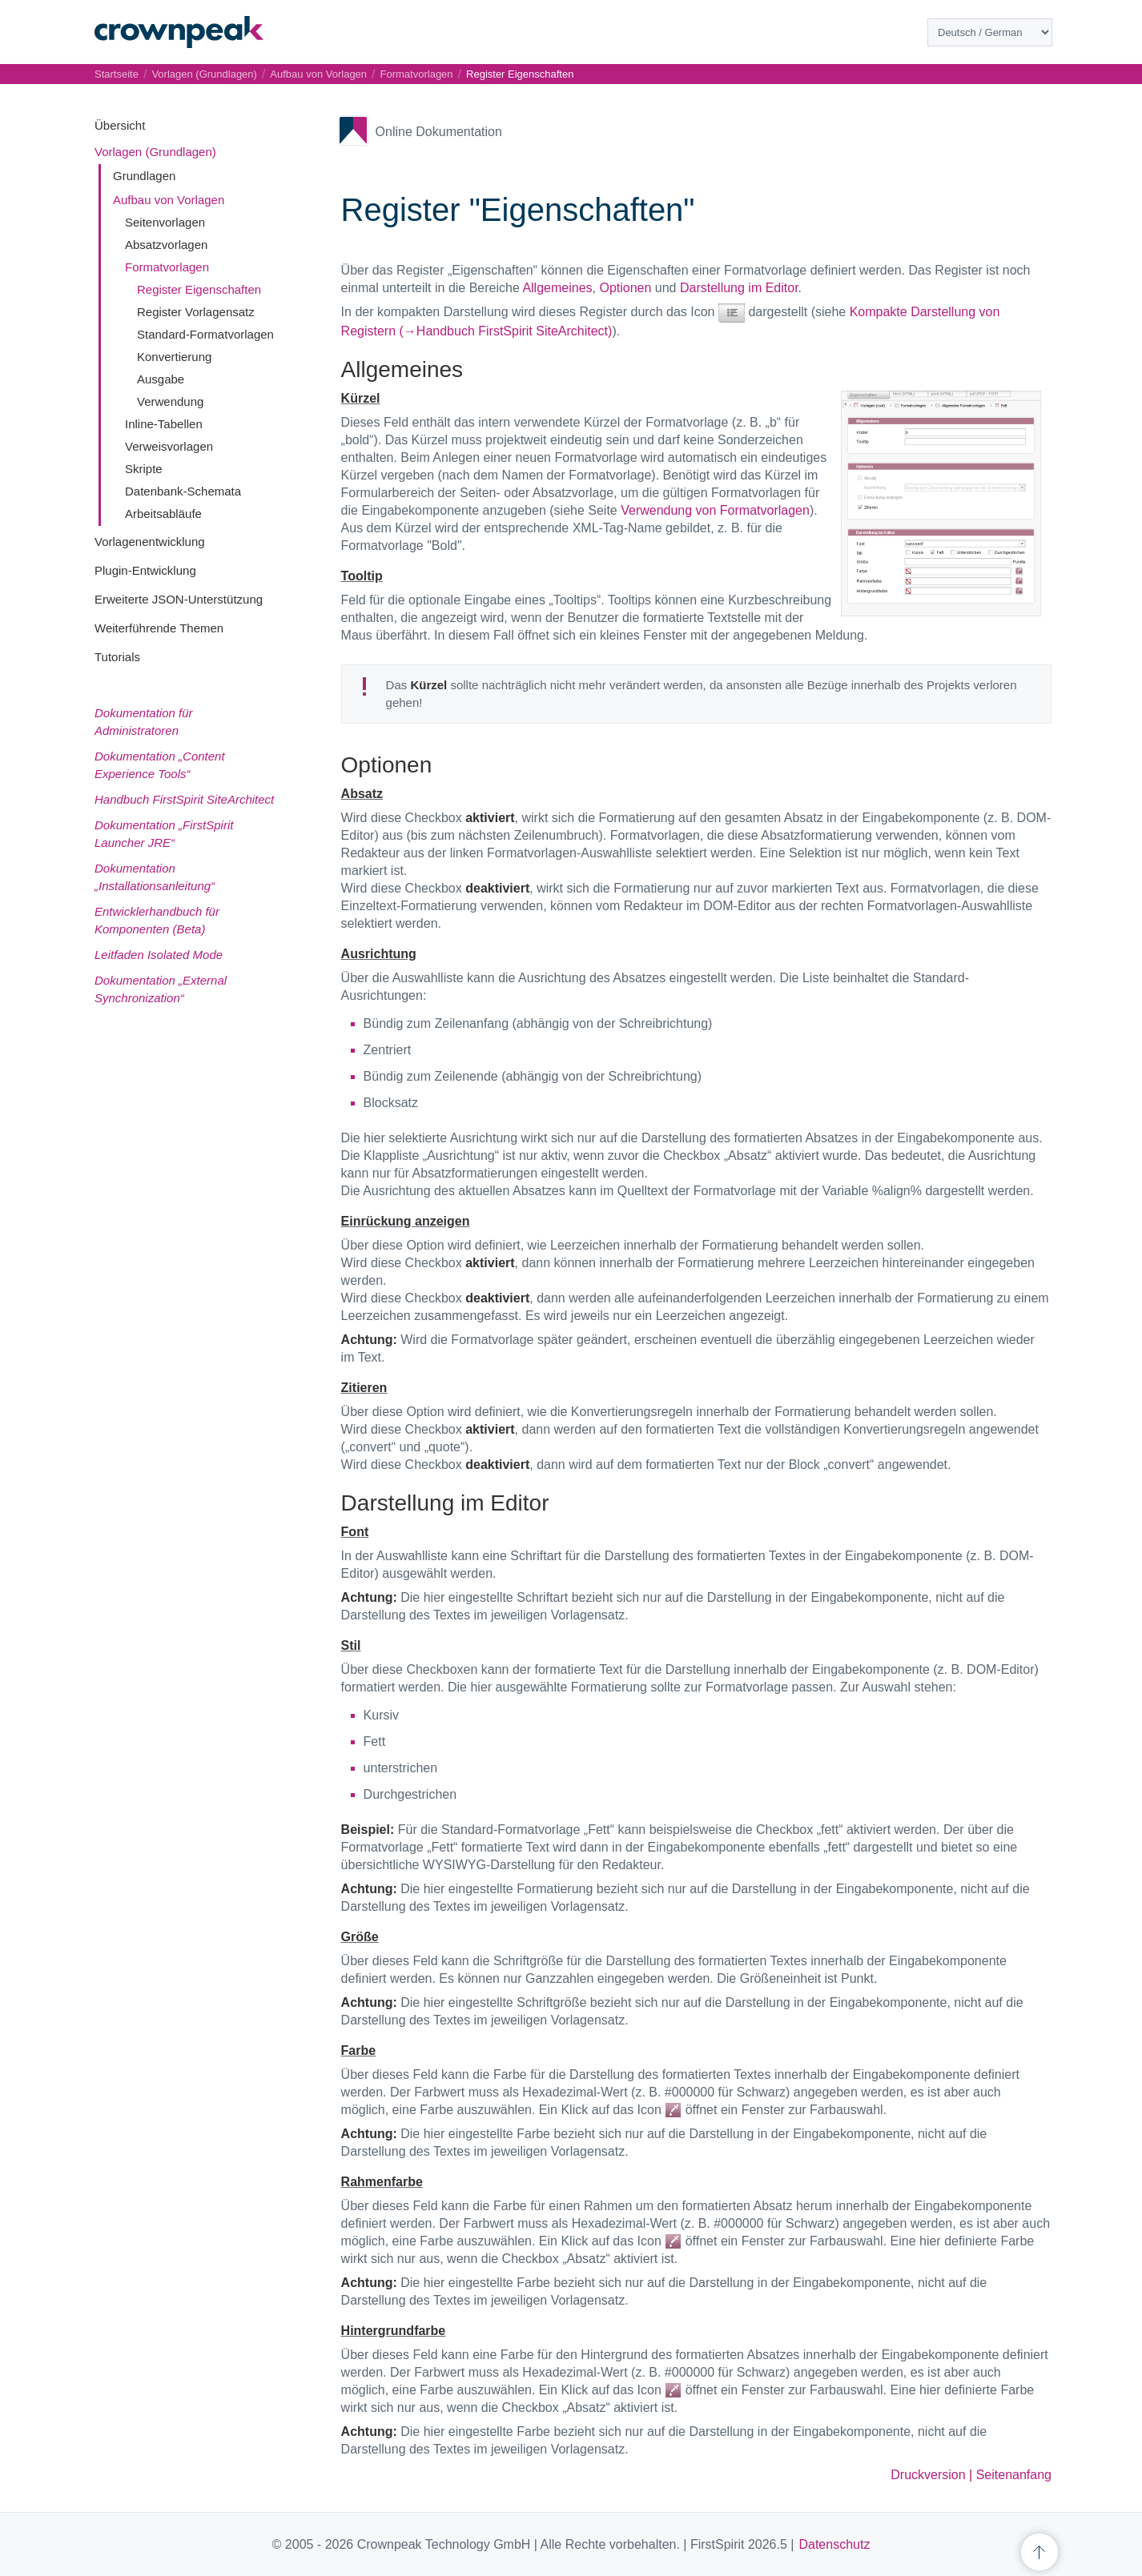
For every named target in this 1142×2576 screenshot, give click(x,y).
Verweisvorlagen (169, 446)
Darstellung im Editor (739, 288)
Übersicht (119, 125)
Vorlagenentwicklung (149, 541)
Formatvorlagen (167, 267)
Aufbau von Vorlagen (168, 200)
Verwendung (170, 401)
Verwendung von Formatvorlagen (715, 510)
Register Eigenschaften (199, 289)
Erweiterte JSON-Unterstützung (178, 599)
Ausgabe (160, 379)
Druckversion (928, 2475)
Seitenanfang (1014, 2475)
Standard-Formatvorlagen (205, 334)
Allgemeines (557, 288)
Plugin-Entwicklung (145, 570)
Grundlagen (144, 176)
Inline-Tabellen (164, 424)
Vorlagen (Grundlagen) (155, 151)
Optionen (625, 288)
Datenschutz (834, 2544)
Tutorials (117, 657)
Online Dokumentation (439, 131)
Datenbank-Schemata (183, 491)
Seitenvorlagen (165, 222)
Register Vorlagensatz (196, 312)
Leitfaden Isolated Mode (158, 954)
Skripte (144, 468)
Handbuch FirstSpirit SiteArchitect (184, 799)
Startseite (116, 74)
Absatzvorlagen (166, 244)
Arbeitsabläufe (163, 513)
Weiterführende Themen (158, 628)
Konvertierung (174, 356)
